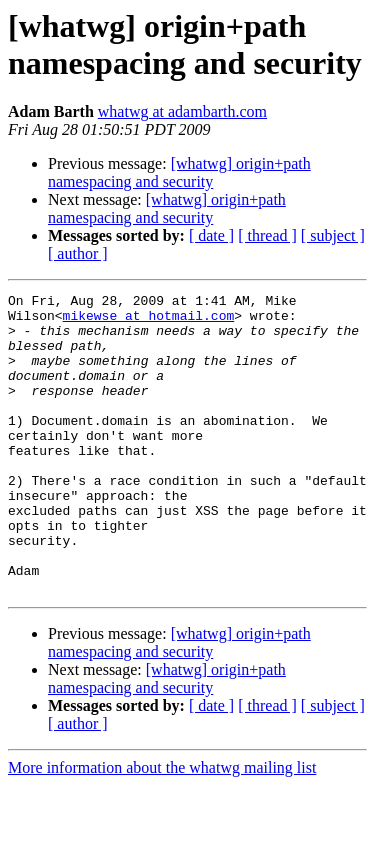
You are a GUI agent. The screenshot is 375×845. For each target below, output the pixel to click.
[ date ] (211, 235)
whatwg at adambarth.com (182, 111)
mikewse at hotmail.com (149, 321)
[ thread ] (267, 235)
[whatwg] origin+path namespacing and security (179, 172)
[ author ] (78, 253)
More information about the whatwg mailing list (162, 827)
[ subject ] (333, 235)
